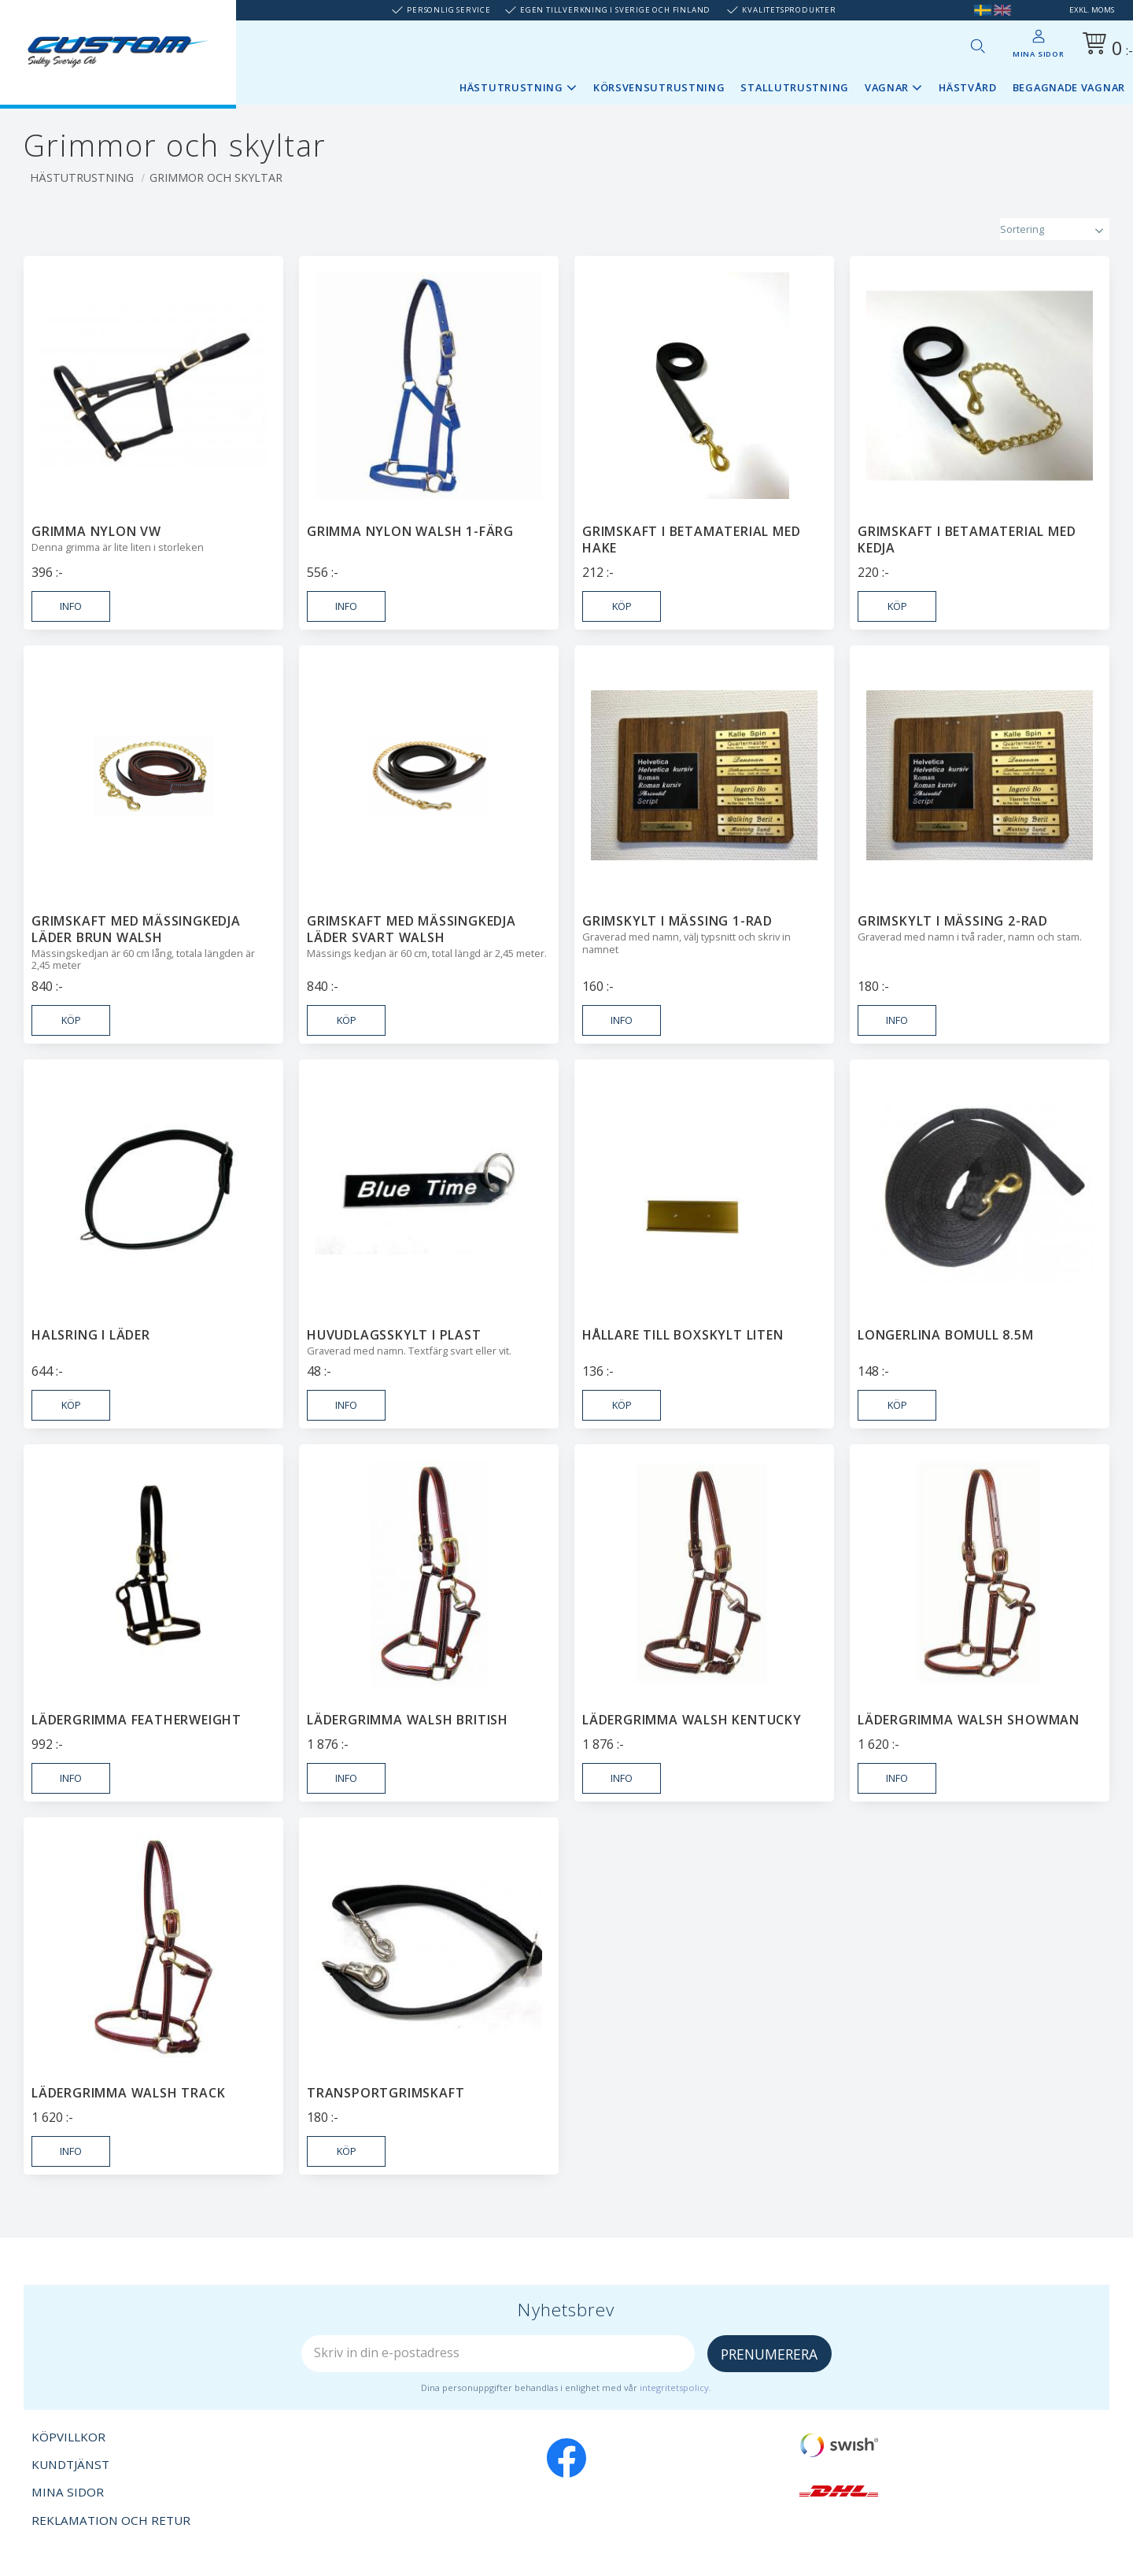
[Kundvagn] (1104, 46)
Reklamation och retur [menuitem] (110, 2520)
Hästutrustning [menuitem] (511, 87)
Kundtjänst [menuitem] (70, 2464)
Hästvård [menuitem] (968, 87)
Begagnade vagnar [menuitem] (1069, 87)
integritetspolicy (674, 2387)
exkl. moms (1091, 10)
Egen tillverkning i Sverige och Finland (615, 10)
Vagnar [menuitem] (887, 87)
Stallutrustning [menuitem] (794, 87)
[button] (977, 45)
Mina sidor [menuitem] (1039, 54)
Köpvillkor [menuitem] (68, 2437)
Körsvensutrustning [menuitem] (659, 87)
